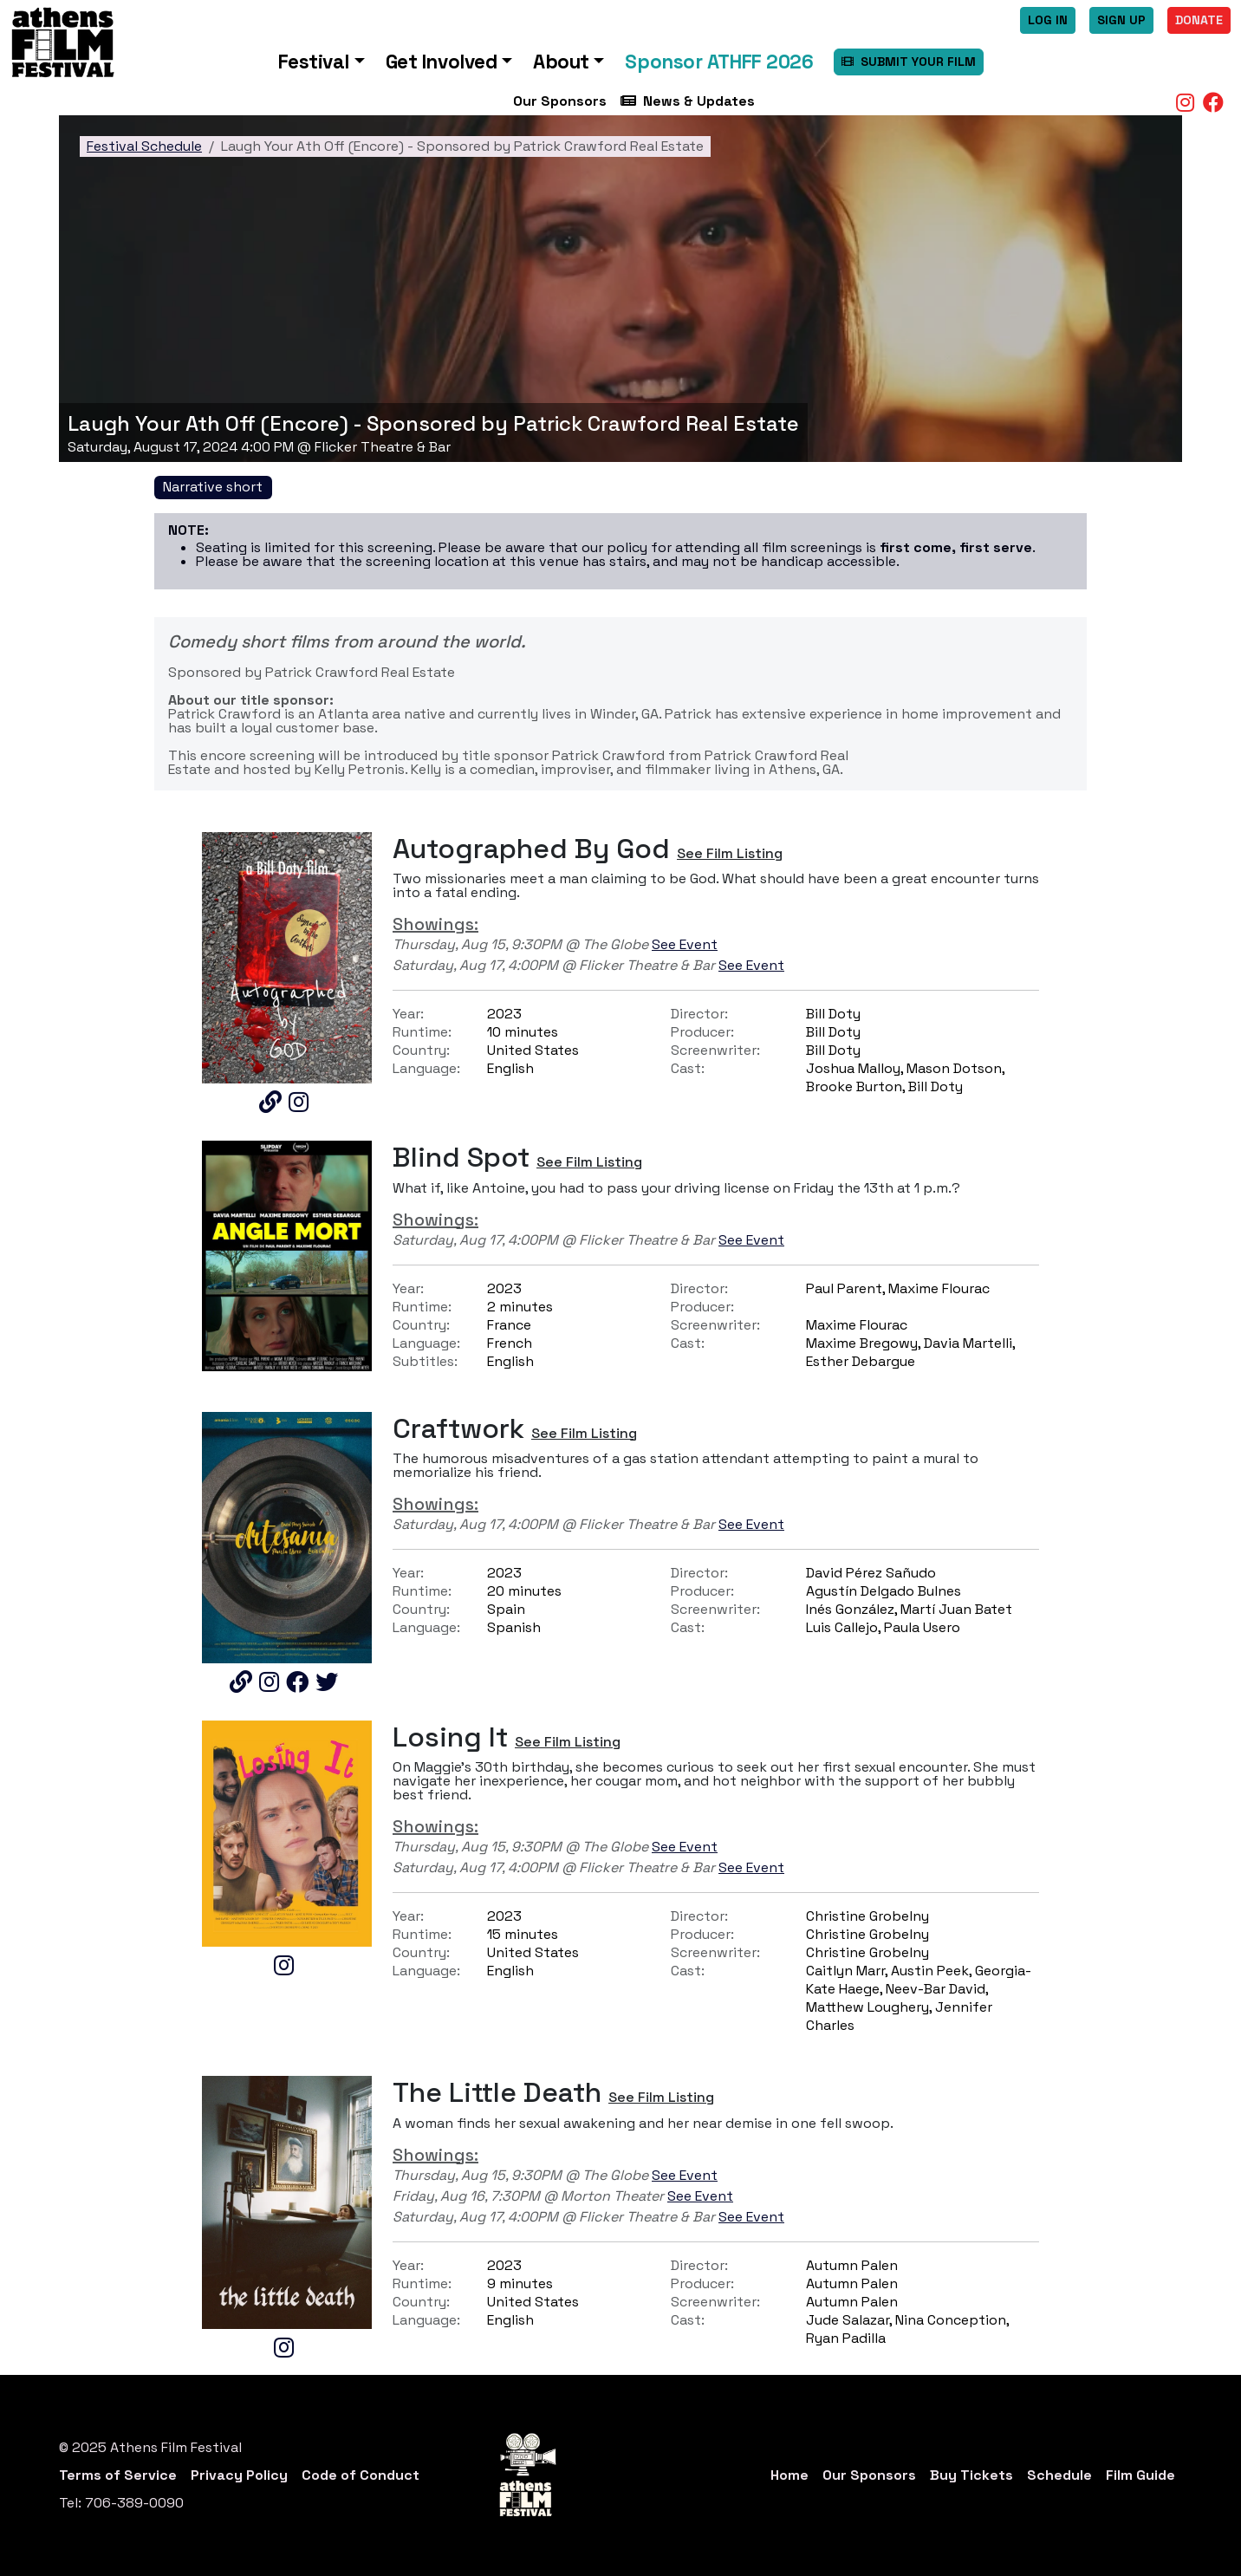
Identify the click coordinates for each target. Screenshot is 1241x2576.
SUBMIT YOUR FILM (908, 61)
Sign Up (1121, 20)
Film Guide (1140, 2475)
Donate (1199, 20)
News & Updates (687, 101)
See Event (685, 944)
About (561, 62)
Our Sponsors (560, 101)
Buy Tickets (971, 2475)
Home (789, 2475)
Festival (313, 62)
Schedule (1059, 2475)
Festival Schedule (144, 146)
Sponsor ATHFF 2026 (719, 62)
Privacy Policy (239, 2475)
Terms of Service (118, 2475)
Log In (1048, 20)
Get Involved (441, 62)
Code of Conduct (360, 2475)
